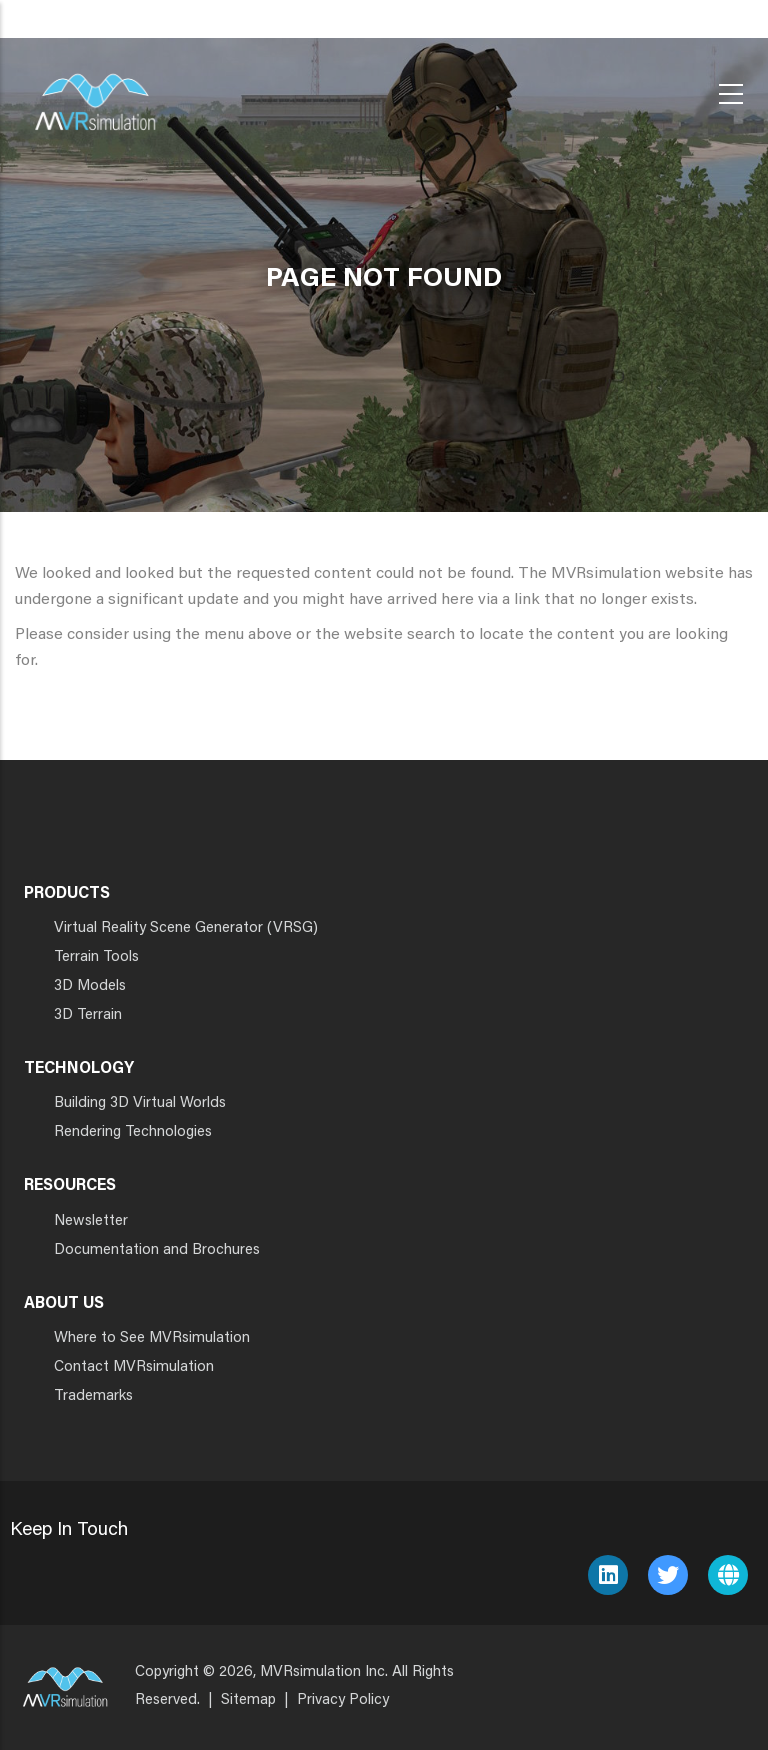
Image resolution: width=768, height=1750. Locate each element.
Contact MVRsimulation (134, 1367)
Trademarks (93, 1396)
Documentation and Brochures (157, 1250)
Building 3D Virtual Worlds (140, 1103)
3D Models (90, 986)
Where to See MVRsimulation (152, 1338)
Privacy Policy (343, 1700)
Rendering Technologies (133, 1132)
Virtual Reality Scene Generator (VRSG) (186, 928)
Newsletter (91, 1221)
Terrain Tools (96, 957)
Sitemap (248, 1700)
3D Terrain (88, 1015)
